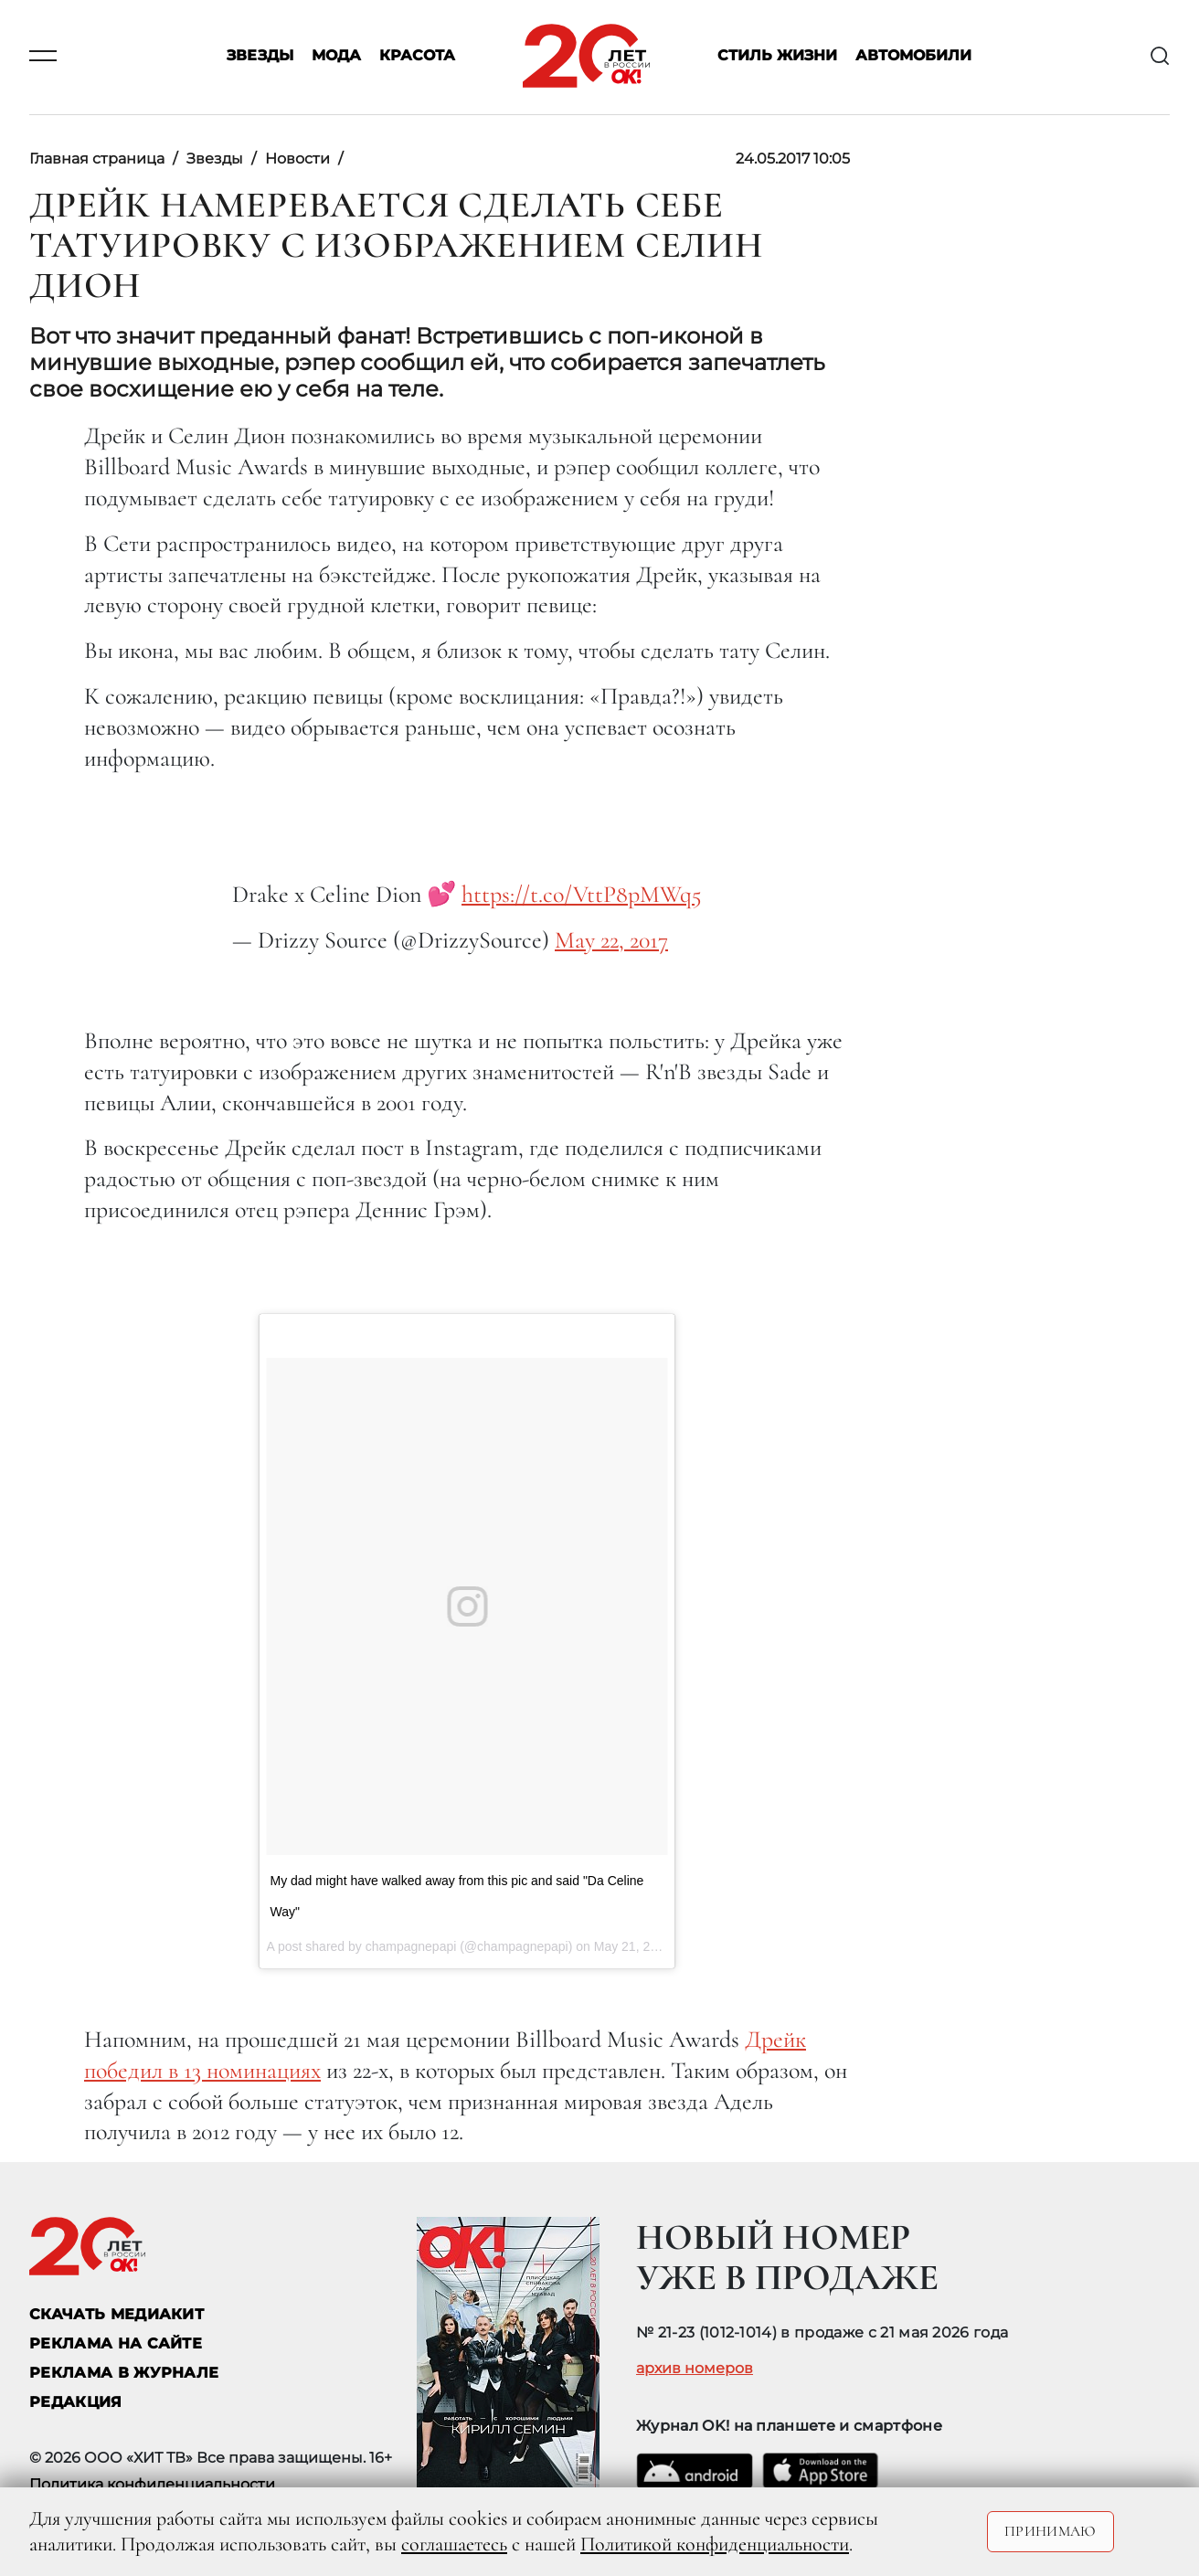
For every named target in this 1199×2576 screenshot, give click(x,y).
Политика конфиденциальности (152, 2484)
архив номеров (694, 2368)
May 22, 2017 (611, 940)
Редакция (75, 2402)
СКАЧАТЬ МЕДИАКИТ (116, 2314)
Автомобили (913, 56)
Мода (336, 56)
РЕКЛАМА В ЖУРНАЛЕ (123, 2372)
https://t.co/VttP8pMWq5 (582, 894)
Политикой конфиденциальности (714, 2544)
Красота (417, 56)
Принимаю (1050, 2531)
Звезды (260, 56)
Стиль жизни (777, 56)
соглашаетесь (454, 2544)
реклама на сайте (115, 2343)
